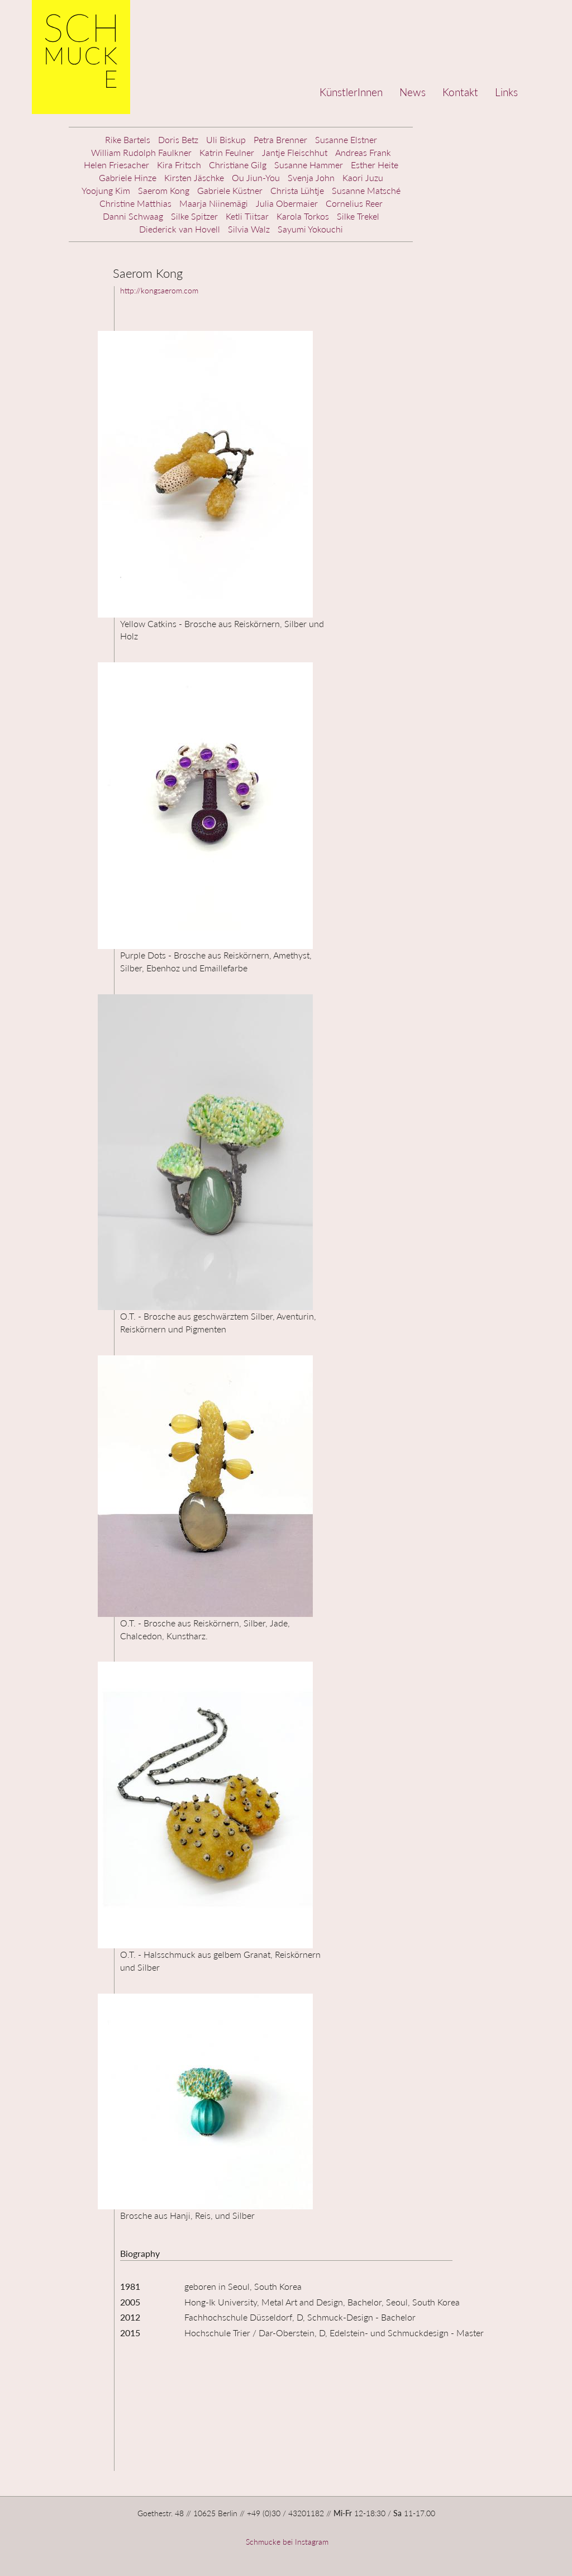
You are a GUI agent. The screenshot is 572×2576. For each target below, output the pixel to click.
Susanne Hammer (308, 164)
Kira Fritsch (179, 164)
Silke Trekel (358, 216)
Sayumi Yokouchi (310, 229)
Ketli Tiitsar (247, 216)
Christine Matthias (135, 203)
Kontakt (460, 92)
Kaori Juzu (362, 177)
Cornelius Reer (354, 203)
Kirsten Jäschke (194, 177)
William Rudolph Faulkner (141, 152)
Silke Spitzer (194, 216)
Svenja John (311, 177)
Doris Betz (178, 139)
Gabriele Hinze (127, 177)
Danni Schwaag (133, 216)
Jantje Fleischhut (294, 152)
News (412, 92)
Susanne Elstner (346, 139)
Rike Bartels (127, 139)
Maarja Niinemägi (213, 203)
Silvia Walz (249, 229)
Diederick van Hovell (179, 229)
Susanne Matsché (366, 190)
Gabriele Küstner (230, 190)
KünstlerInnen (351, 92)
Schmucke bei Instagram (286, 2541)
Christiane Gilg (237, 164)
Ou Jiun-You (256, 177)
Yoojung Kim (106, 190)
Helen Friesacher (116, 164)
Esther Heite (374, 164)
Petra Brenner (280, 139)
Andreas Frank (363, 152)
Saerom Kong (163, 190)
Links (506, 92)
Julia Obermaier (287, 203)
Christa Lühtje (297, 190)
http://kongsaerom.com (159, 290)
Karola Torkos (303, 216)
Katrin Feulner (226, 152)
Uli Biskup (226, 139)
